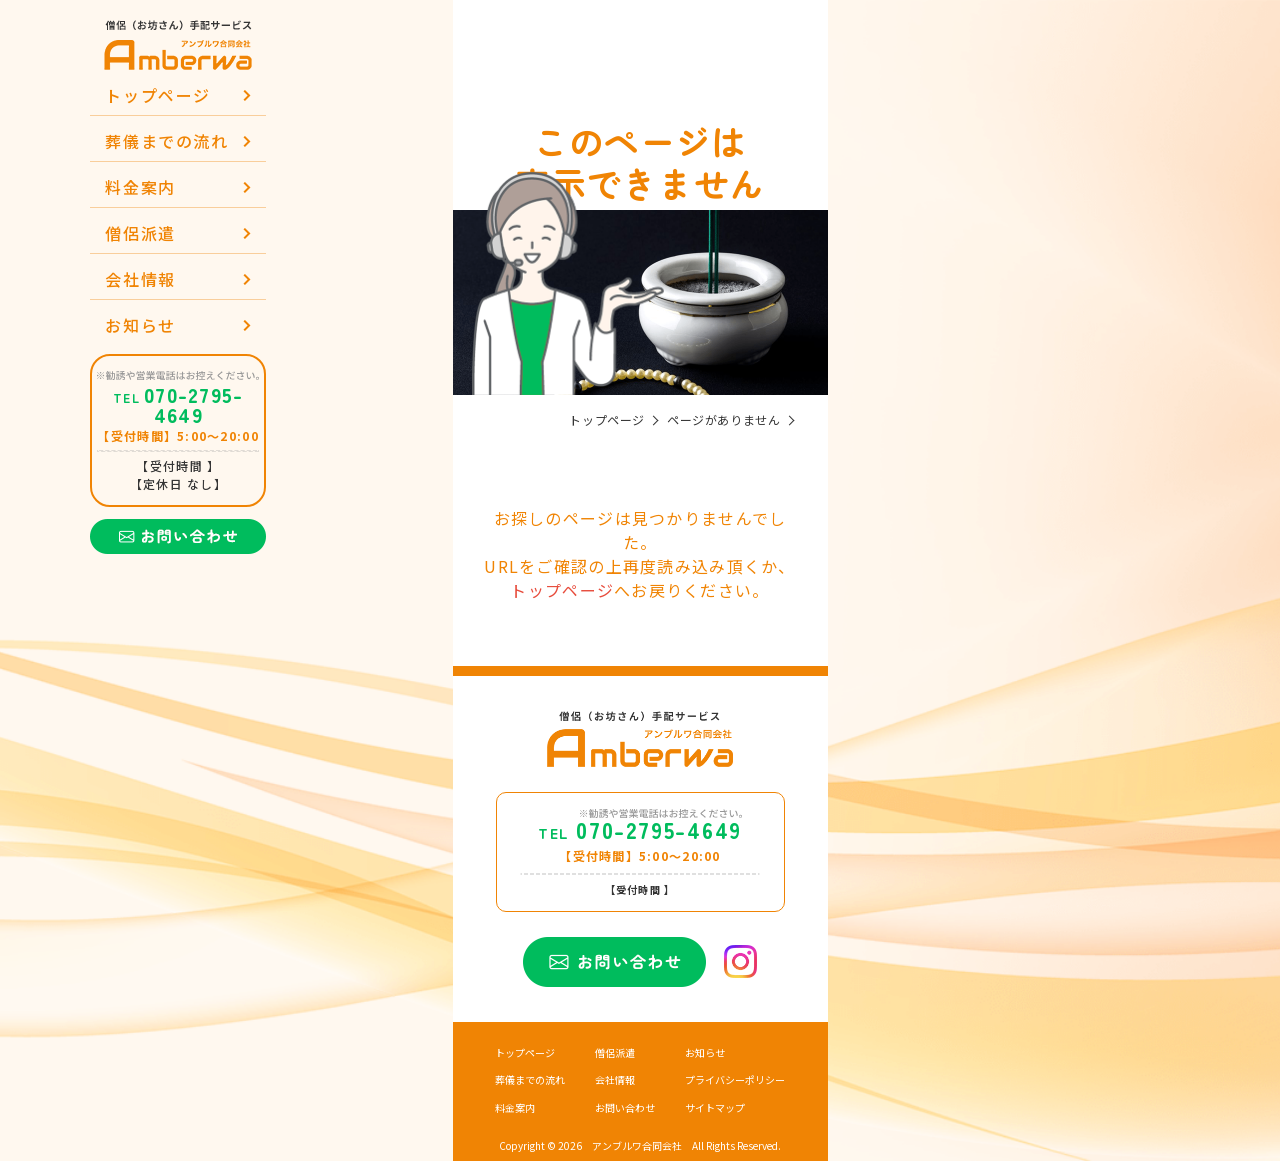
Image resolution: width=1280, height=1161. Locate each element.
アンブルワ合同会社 (637, 1146)
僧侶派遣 (140, 233)
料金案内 (140, 187)
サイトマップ (715, 1108)
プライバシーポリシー (735, 1080)
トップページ (158, 95)
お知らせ (140, 325)
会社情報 (140, 279)
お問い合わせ (625, 1108)
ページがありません (723, 420)
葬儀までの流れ (166, 141)
